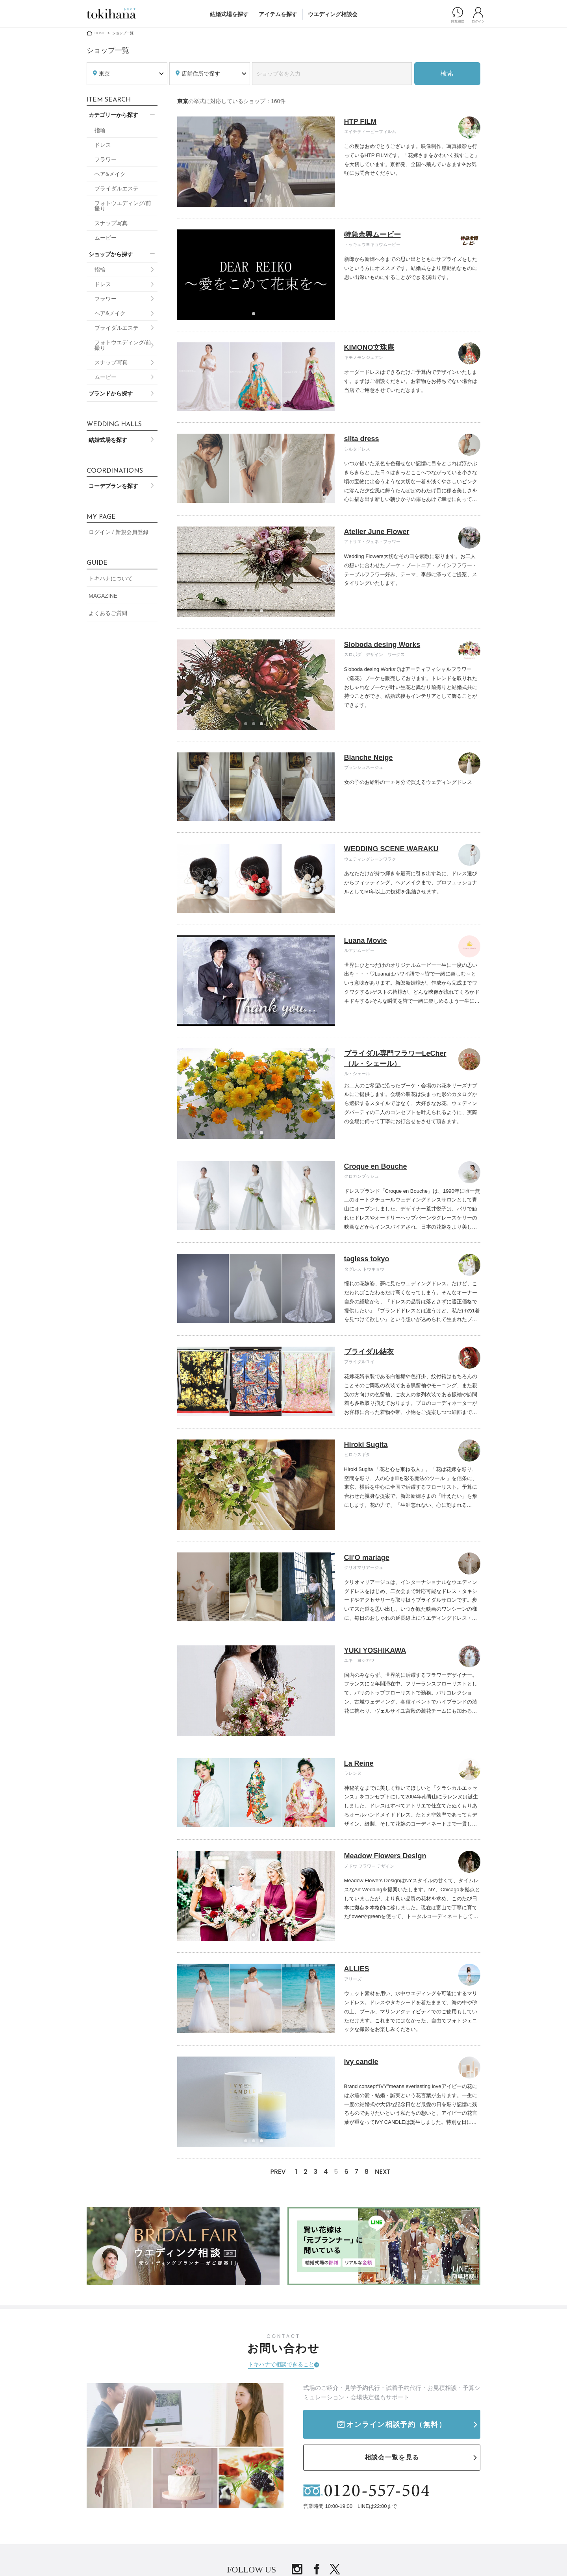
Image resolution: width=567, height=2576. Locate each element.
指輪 (100, 130)
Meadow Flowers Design (385, 1856)
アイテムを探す (278, 14)
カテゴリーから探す (113, 115)
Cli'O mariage (366, 1557)
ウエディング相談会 (333, 14)
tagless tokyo (366, 1259)
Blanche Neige (368, 757)
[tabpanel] (256, 161)
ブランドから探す (111, 393)
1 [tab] (248, 203)
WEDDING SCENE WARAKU (391, 849)
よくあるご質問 (108, 613)
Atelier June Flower (377, 532)
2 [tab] (256, 203)
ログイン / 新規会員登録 (118, 532)
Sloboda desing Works (382, 645)
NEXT (383, 2171)
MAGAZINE (103, 596)
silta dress (361, 439)
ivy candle (361, 2062)
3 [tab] (264, 203)
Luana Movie (365, 940)
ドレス (102, 145)
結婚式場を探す (229, 14)
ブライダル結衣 (369, 1352)
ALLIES (356, 1969)
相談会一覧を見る (392, 2457)
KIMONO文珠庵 (369, 347)
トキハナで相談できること (281, 2364)
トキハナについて (111, 578)
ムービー (105, 238)
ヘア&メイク (110, 174)
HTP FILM (360, 122)
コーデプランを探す (113, 486)
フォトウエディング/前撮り (122, 206)
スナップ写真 (111, 223)
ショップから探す (111, 254)
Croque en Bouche (375, 1166)
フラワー (105, 159)
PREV (277, 2171)
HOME (99, 33)
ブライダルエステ (116, 188)
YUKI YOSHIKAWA (375, 1650)
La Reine (359, 1763)
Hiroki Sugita (366, 1445)
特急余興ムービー (372, 234)
